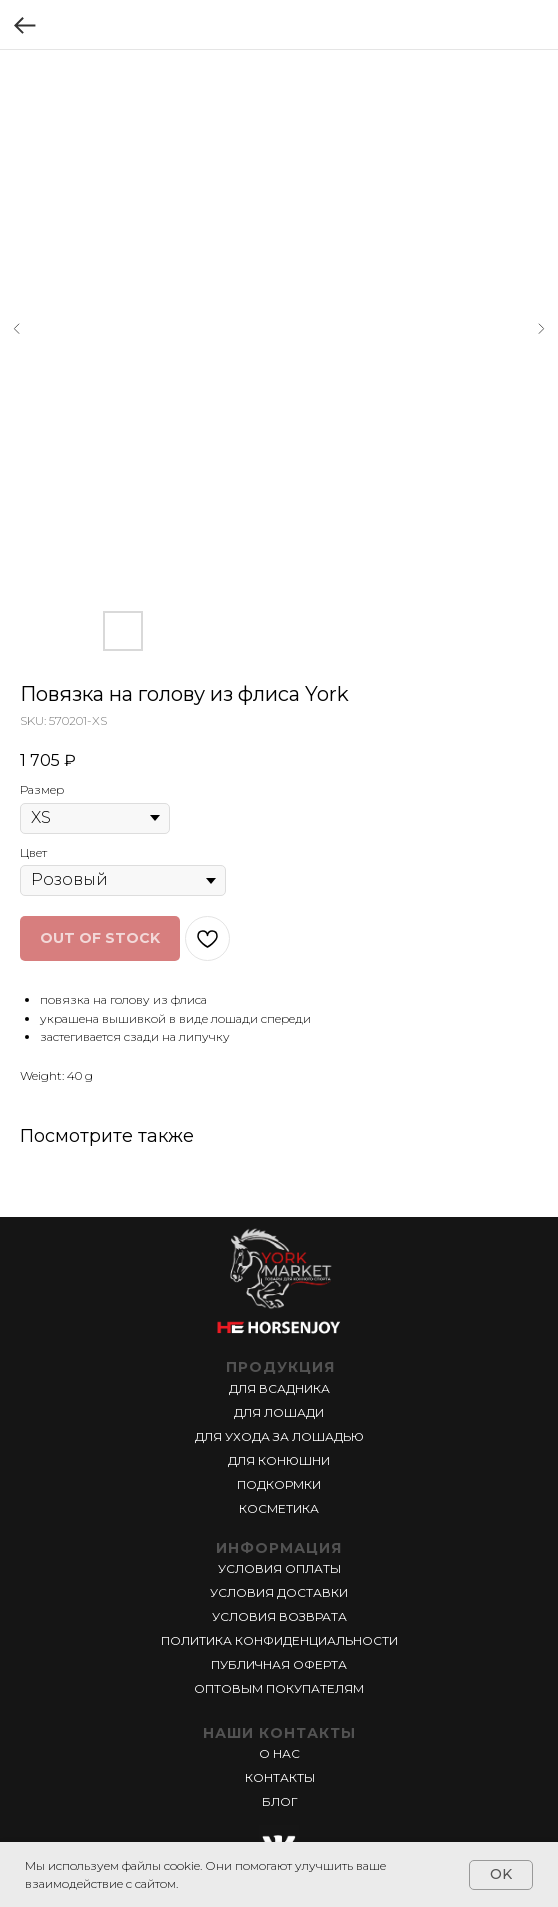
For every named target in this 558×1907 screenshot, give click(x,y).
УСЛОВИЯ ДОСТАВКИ (279, 1592)
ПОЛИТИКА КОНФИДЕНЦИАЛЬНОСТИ (279, 1640)
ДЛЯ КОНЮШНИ (279, 1460)
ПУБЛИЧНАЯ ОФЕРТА (279, 1664)
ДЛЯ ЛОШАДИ (279, 1412)
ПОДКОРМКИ (279, 1484)
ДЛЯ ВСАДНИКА (279, 1388)
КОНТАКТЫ (280, 1777)
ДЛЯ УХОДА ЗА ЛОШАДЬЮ (279, 1436)
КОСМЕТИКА (279, 1508)
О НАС (279, 1753)
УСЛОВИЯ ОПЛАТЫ (279, 1568)
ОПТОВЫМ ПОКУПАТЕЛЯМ (279, 1688)
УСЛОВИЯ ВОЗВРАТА (279, 1616)
